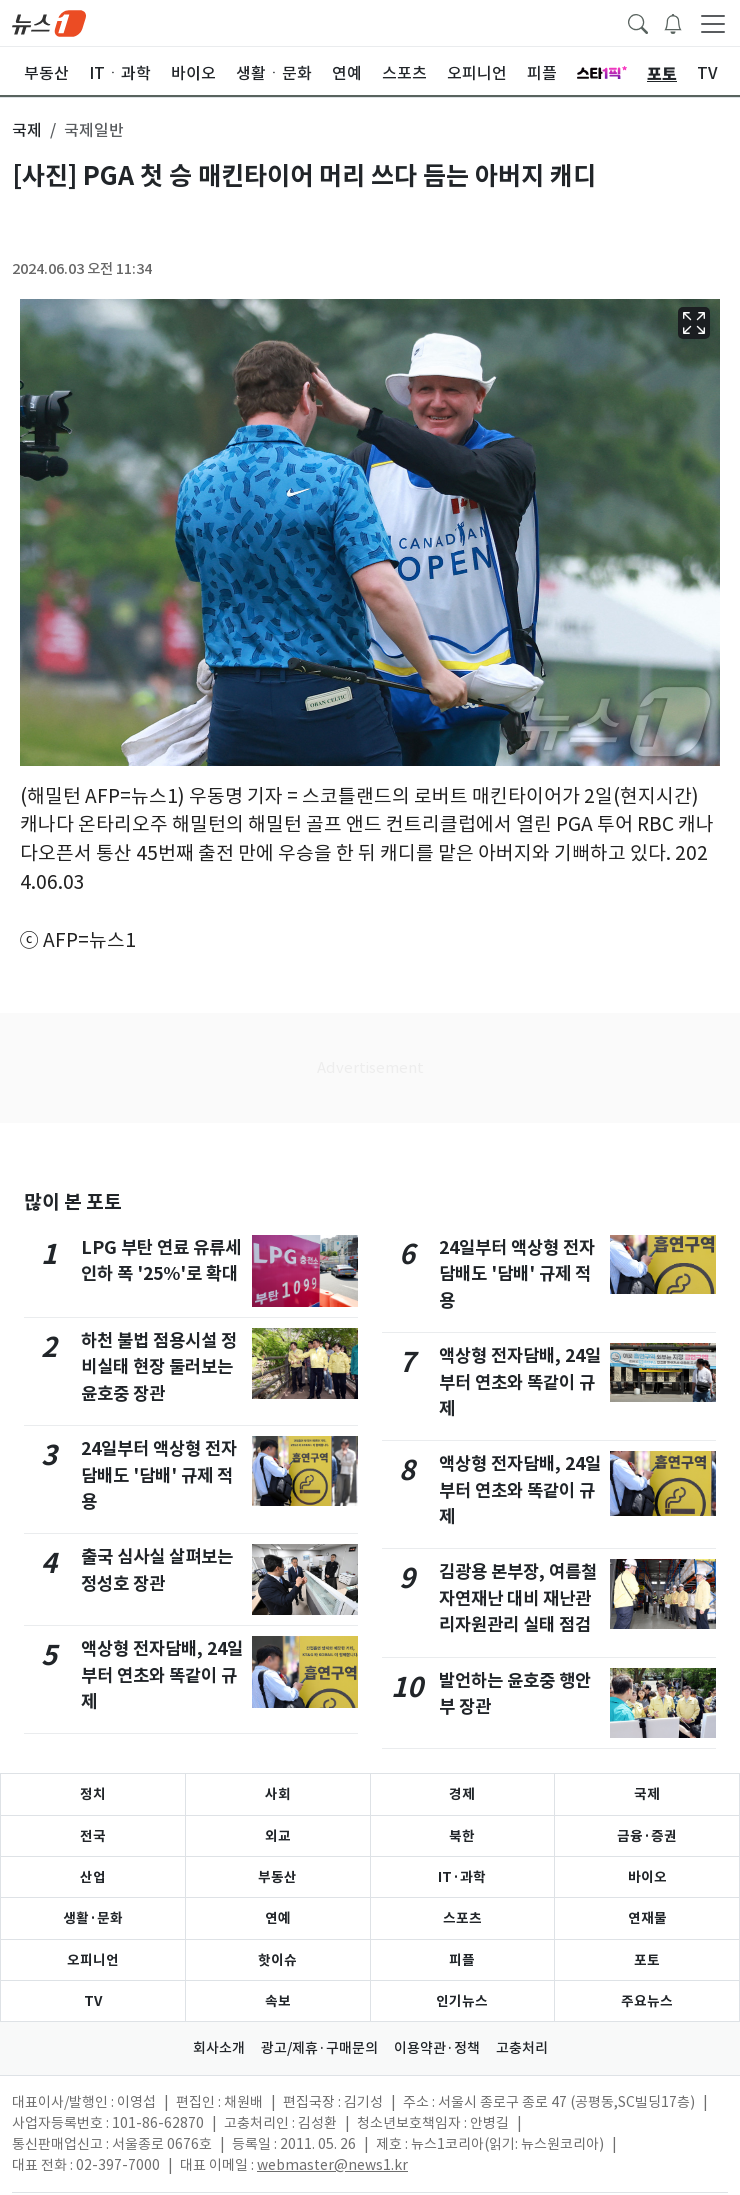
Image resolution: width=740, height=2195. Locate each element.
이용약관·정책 (437, 2048)
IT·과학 (462, 1877)
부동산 (277, 1877)
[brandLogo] (49, 22)
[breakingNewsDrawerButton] (673, 22)
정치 (93, 1794)
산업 (93, 1877)
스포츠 (462, 1918)
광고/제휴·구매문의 (319, 2048)
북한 (462, 1836)
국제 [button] (27, 130)
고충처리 (522, 2048)
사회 (278, 1794)
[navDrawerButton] (713, 23)
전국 (93, 1836)
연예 (278, 1918)
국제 (647, 1794)
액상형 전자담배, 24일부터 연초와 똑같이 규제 (162, 1675)
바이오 (647, 1877)
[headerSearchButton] (638, 22)
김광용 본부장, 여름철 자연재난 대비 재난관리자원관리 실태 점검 (518, 1598)
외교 (278, 1836)
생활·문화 (93, 1918)
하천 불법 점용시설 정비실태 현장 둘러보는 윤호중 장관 (159, 1367)
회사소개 (219, 2048)
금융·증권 (647, 1836)
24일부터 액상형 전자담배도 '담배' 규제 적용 (159, 1475)
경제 (462, 1794)
